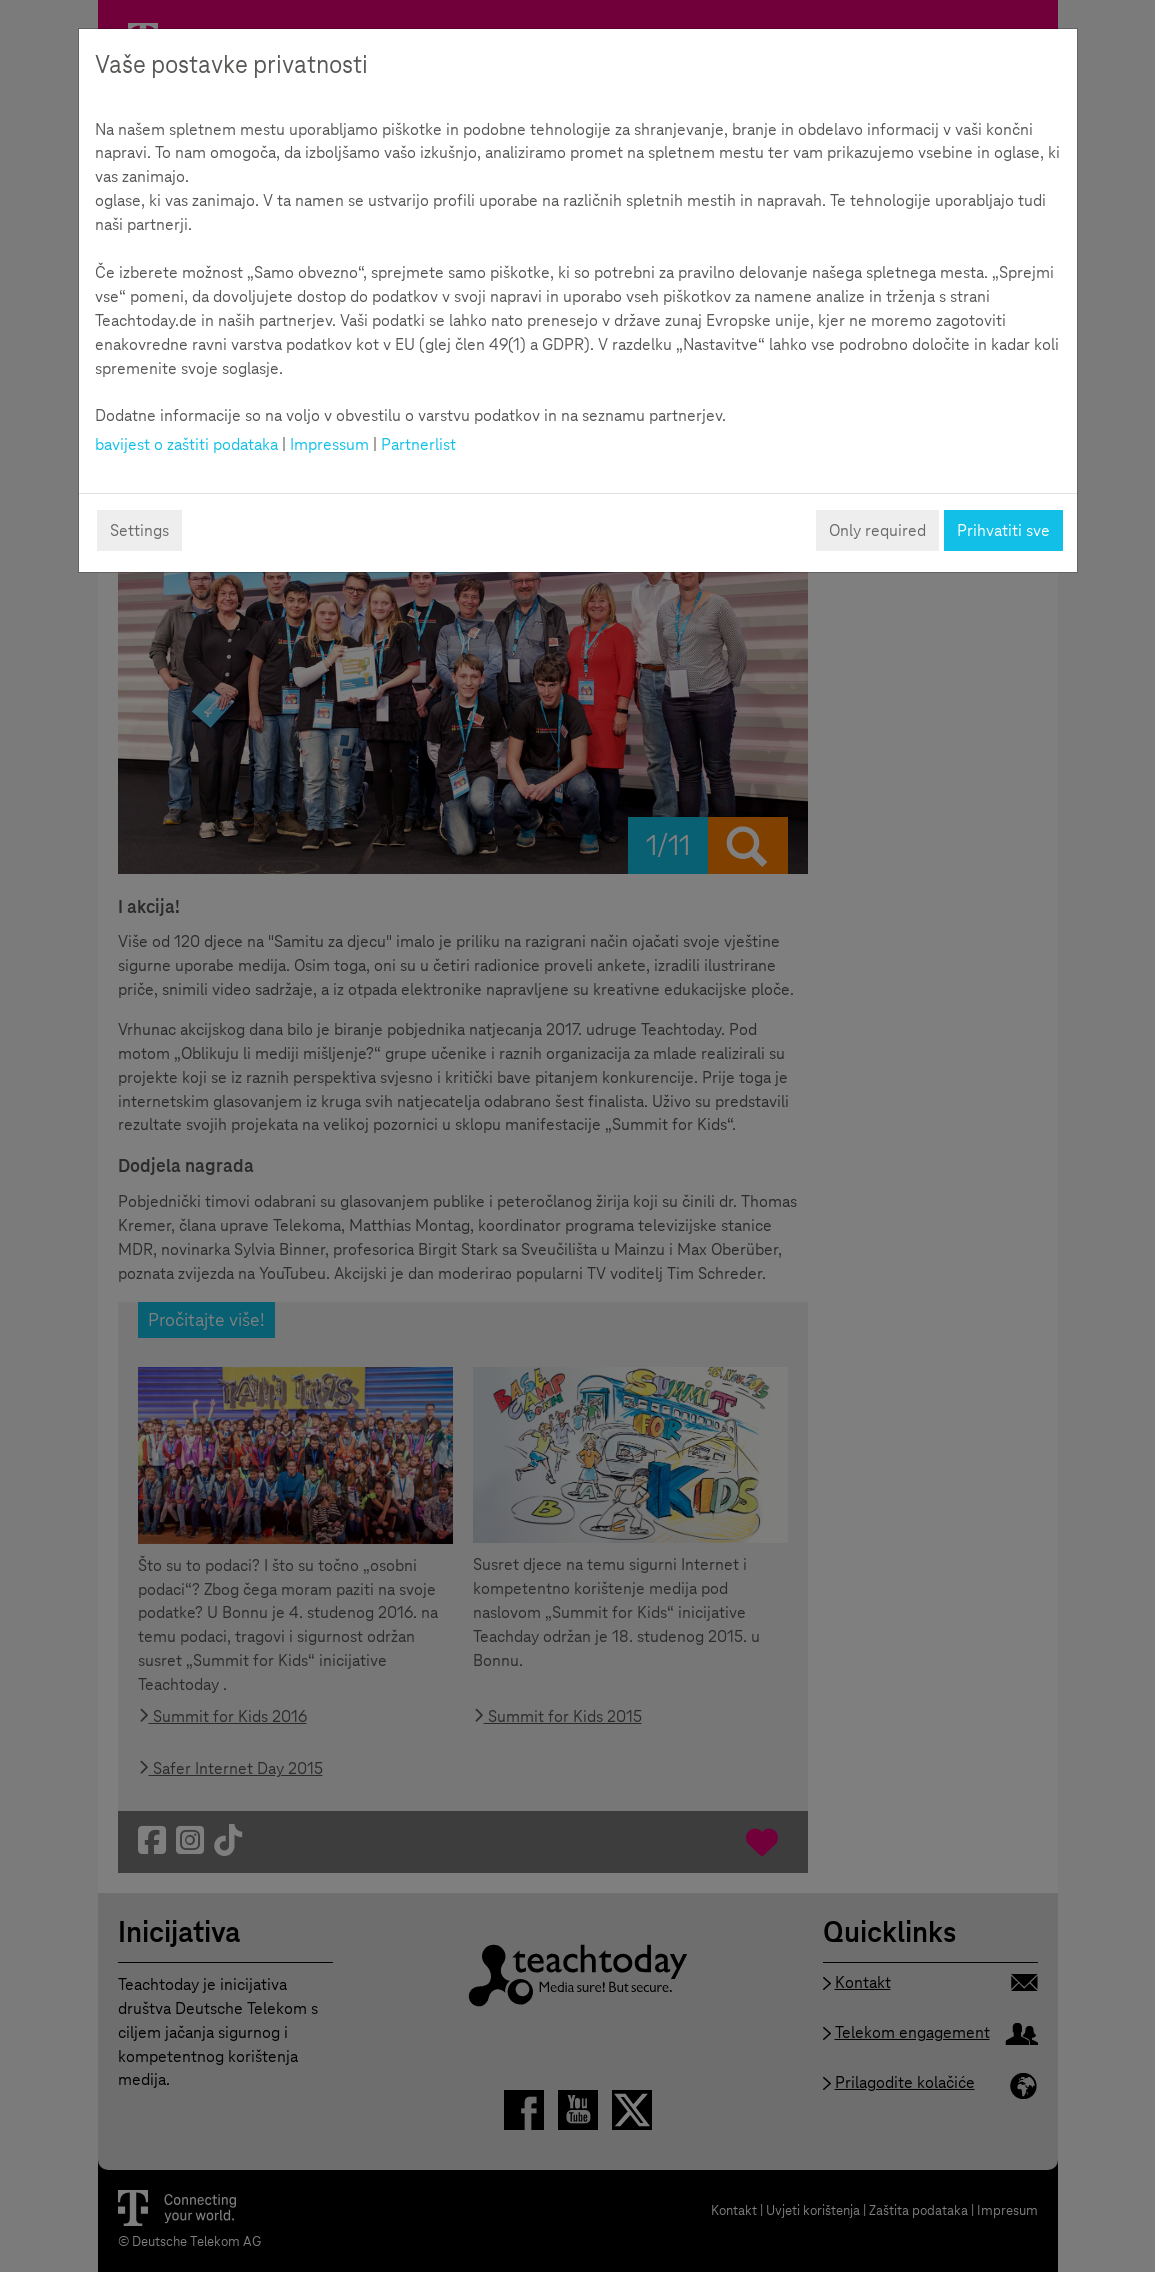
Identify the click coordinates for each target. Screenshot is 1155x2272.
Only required (877, 530)
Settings (139, 530)
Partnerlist (418, 444)
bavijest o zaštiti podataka (186, 444)
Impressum (329, 444)
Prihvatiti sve (1003, 530)
